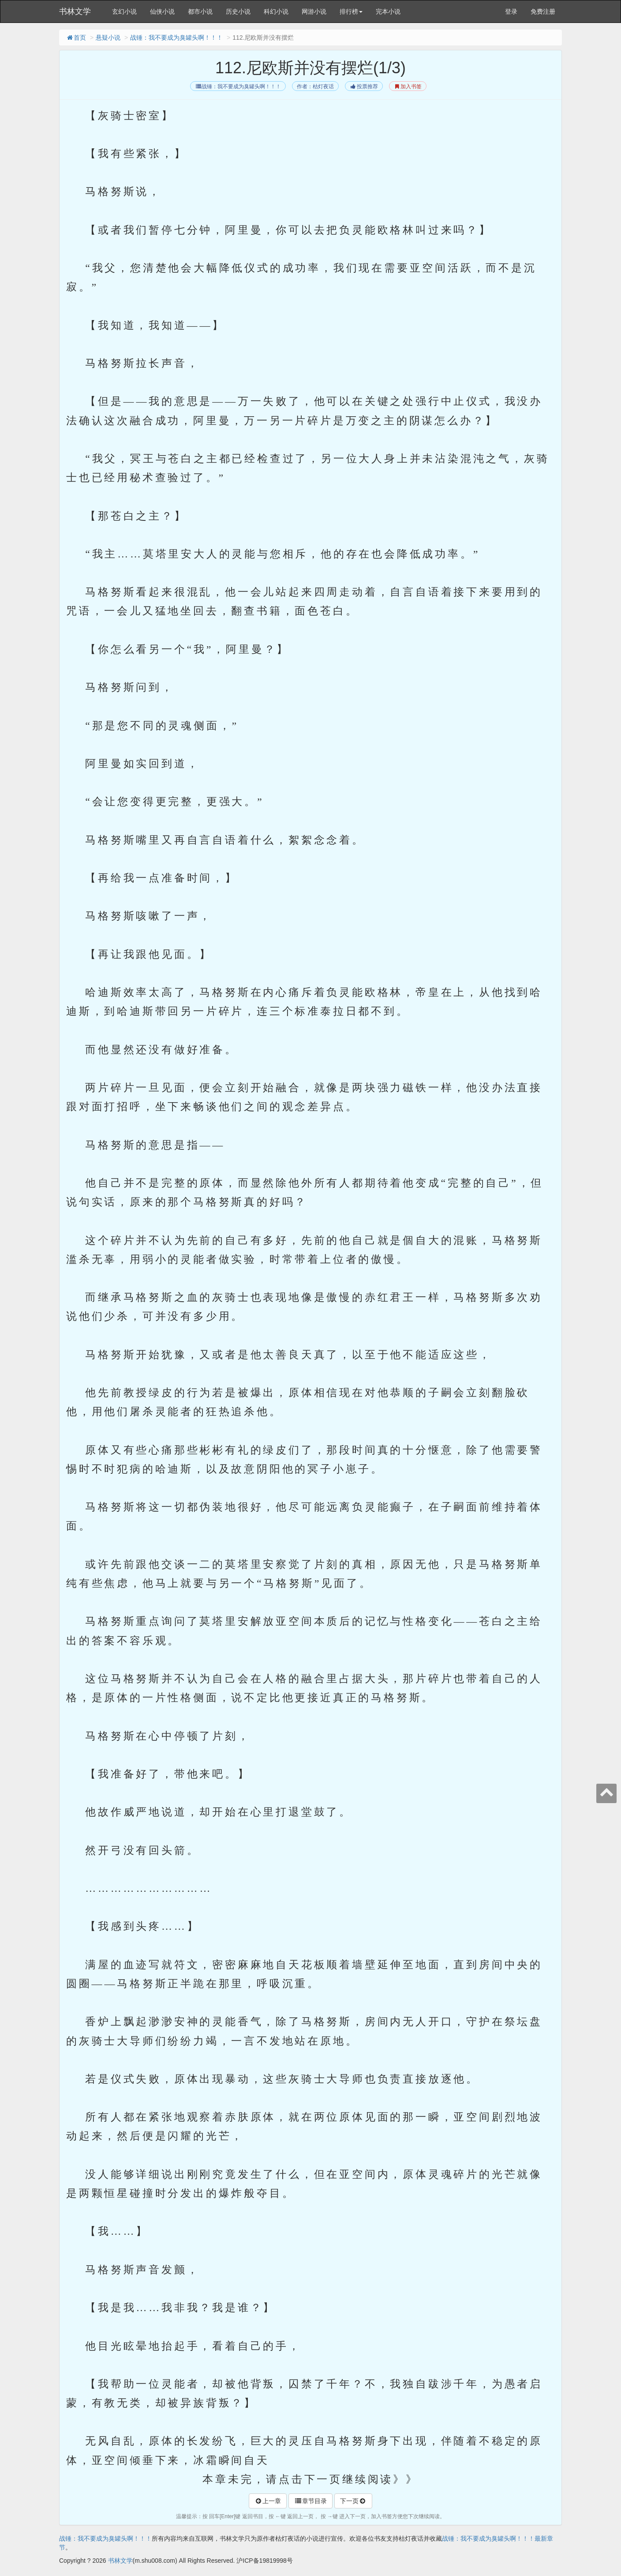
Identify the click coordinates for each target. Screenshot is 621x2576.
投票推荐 (364, 86)
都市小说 (200, 11)
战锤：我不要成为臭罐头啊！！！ (176, 37)
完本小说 (388, 11)
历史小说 (238, 11)
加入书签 (408, 86)
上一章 (267, 2500)
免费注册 (543, 11)
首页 (76, 37)
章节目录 (310, 2500)
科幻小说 (276, 11)
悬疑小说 (108, 37)
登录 (511, 11)
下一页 (353, 2500)
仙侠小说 (162, 11)
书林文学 (75, 11)
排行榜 (351, 11)
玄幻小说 (124, 11)
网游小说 (314, 11)
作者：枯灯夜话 (315, 86)
